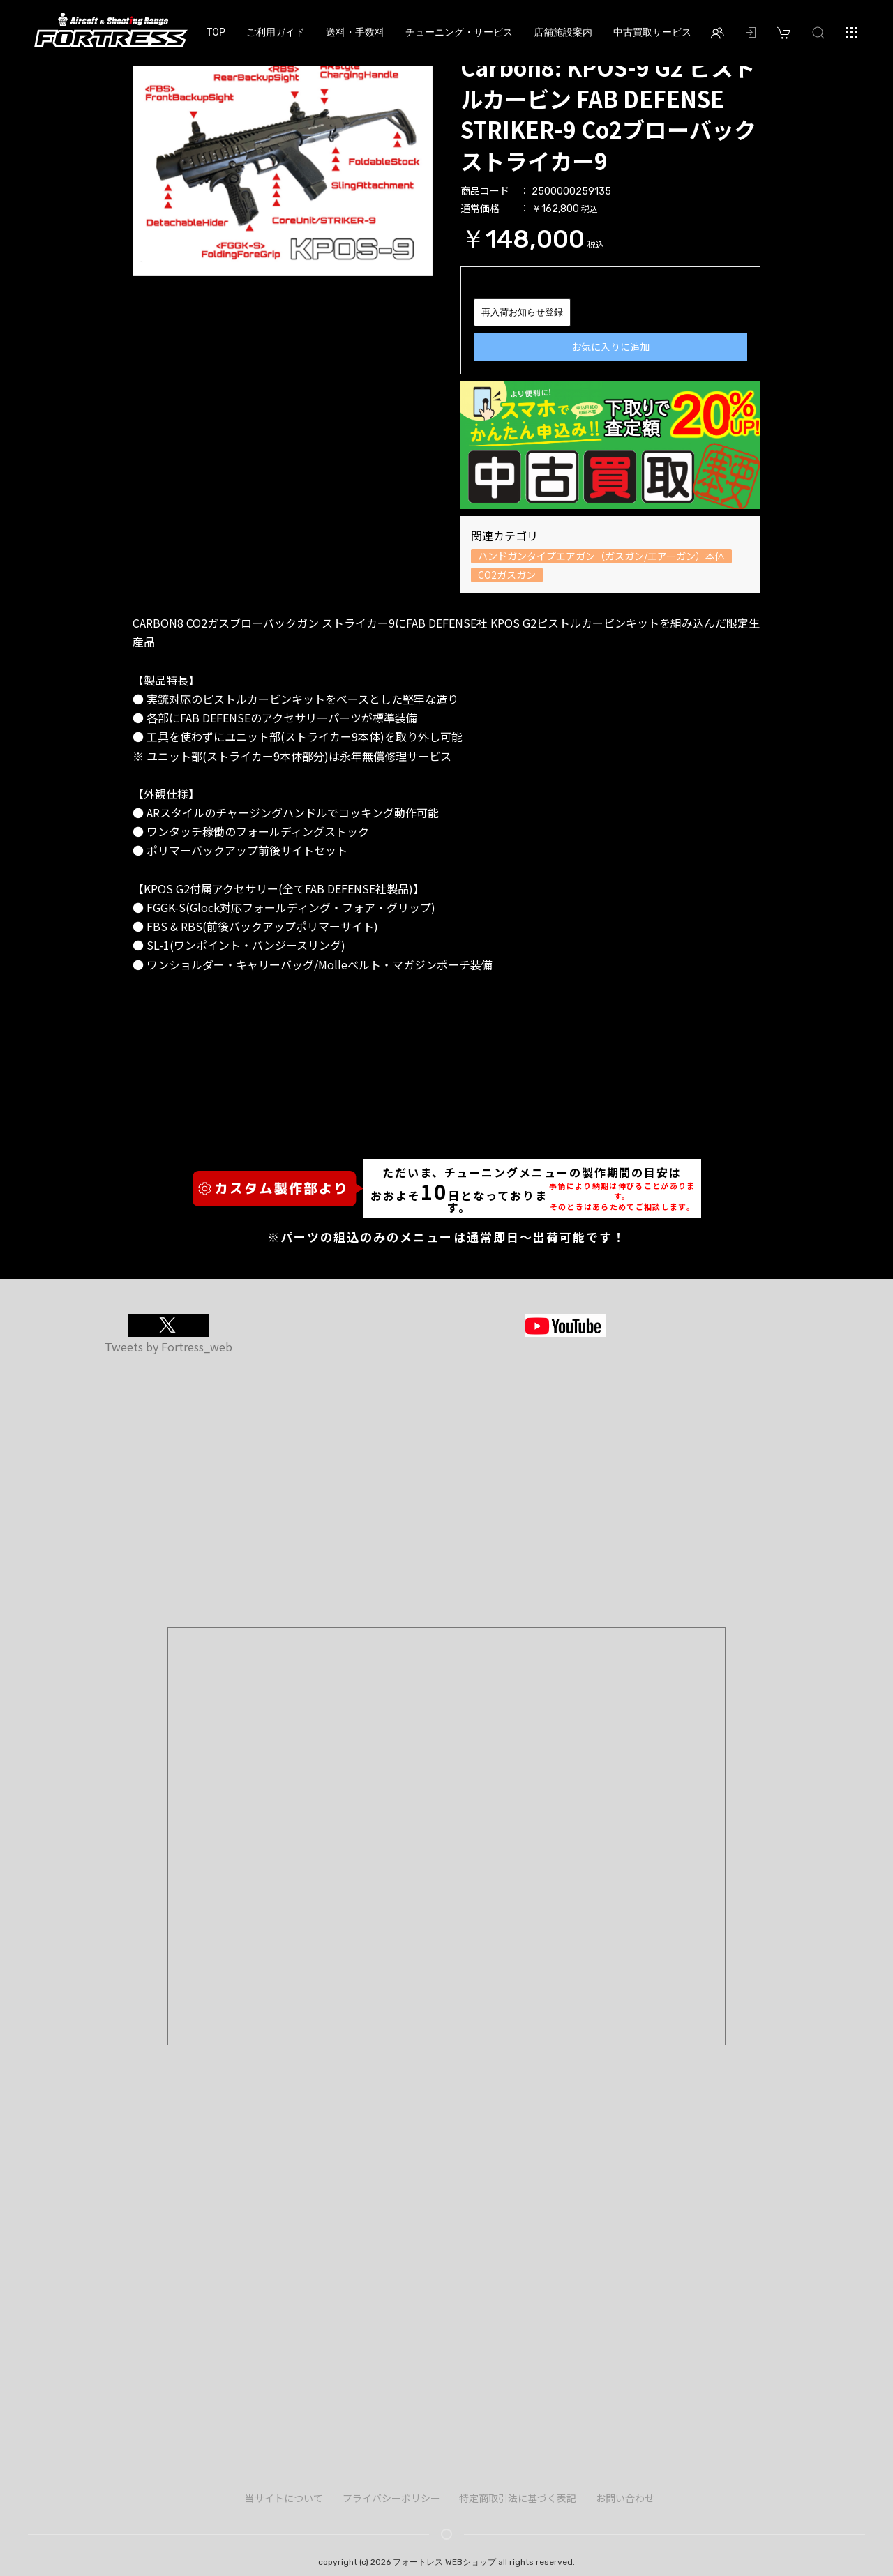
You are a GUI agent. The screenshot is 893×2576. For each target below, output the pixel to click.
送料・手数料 (355, 32)
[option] (283, 164)
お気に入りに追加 (610, 347)
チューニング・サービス (459, 32)
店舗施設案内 (563, 32)
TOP (216, 32)
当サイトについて (284, 2498)
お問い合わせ (625, 2498)
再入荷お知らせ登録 (522, 312)
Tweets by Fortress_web (168, 1346)
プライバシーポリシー (391, 2498)
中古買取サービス (652, 32)
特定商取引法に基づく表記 (517, 2498)
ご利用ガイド (275, 32)
